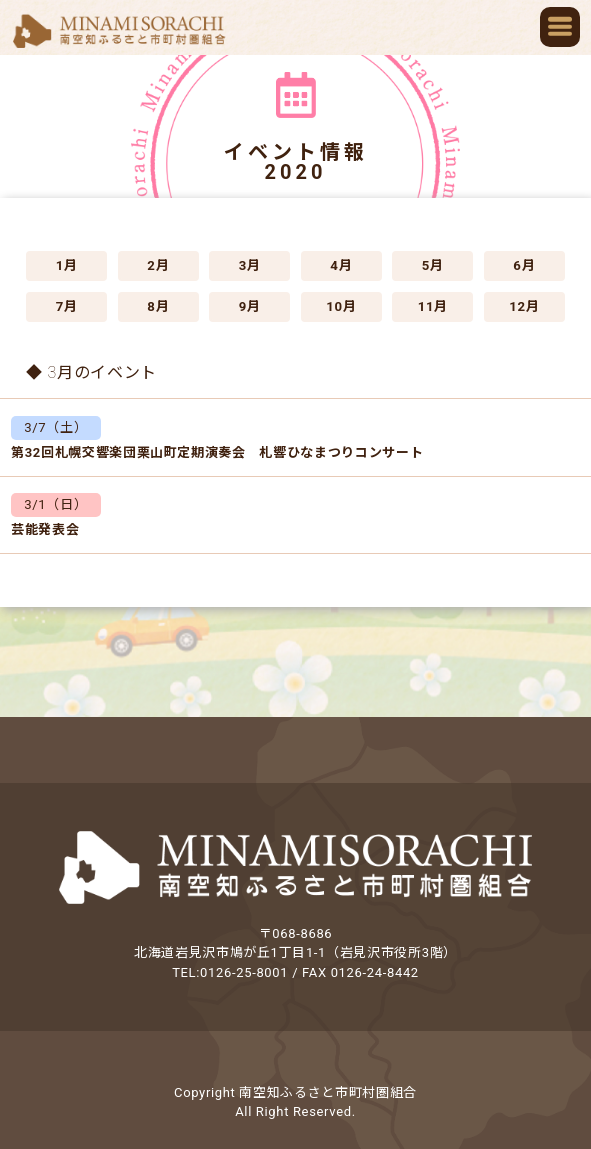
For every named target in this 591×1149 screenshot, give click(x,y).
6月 (524, 265)
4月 (341, 265)
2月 (158, 265)
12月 (524, 306)
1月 (67, 265)
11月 (433, 306)
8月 (158, 306)
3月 (250, 265)
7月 (67, 306)
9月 (250, 306)
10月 (341, 306)
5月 (433, 265)
